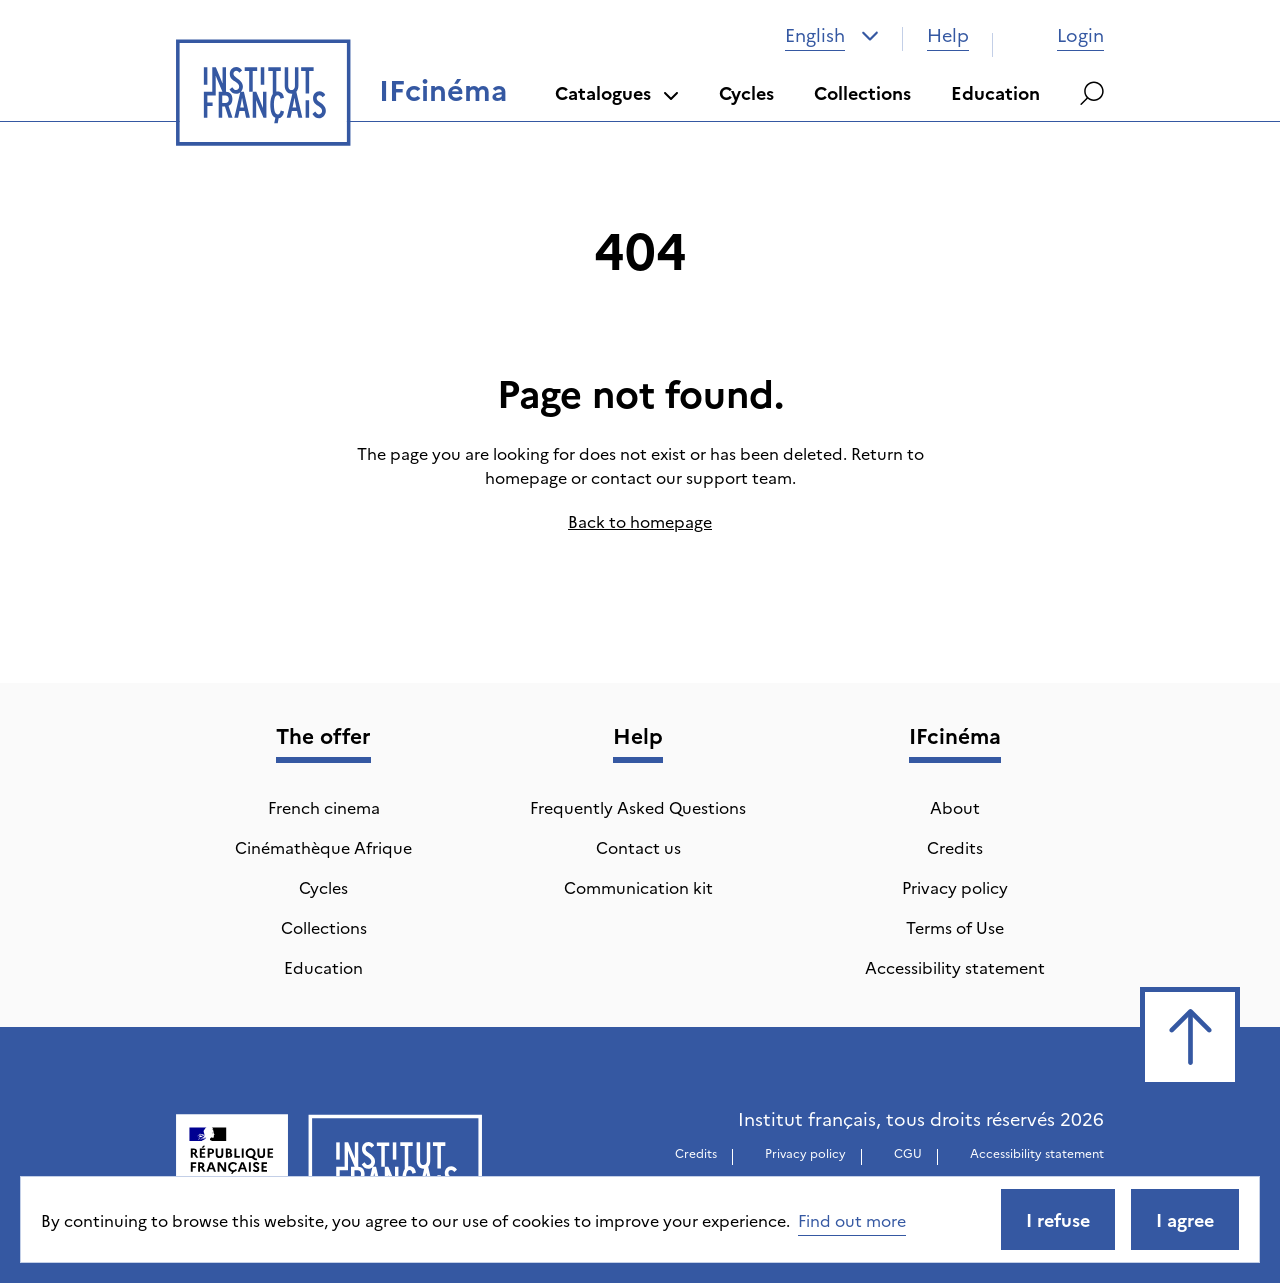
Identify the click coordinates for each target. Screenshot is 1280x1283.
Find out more (852, 1220)
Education (995, 92)
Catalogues (617, 92)
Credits (955, 847)
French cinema (324, 807)
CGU (908, 1152)
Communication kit (638, 887)
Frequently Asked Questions (638, 807)
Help (948, 34)
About (955, 807)
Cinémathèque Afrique (323, 847)
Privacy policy (955, 887)
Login (1060, 34)
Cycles (746, 92)
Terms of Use (955, 927)
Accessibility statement (955, 967)
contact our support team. (693, 477)
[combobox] (832, 35)
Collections (862, 92)
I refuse (1058, 1219)
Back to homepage (640, 521)
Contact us (638, 847)
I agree (1185, 1219)
